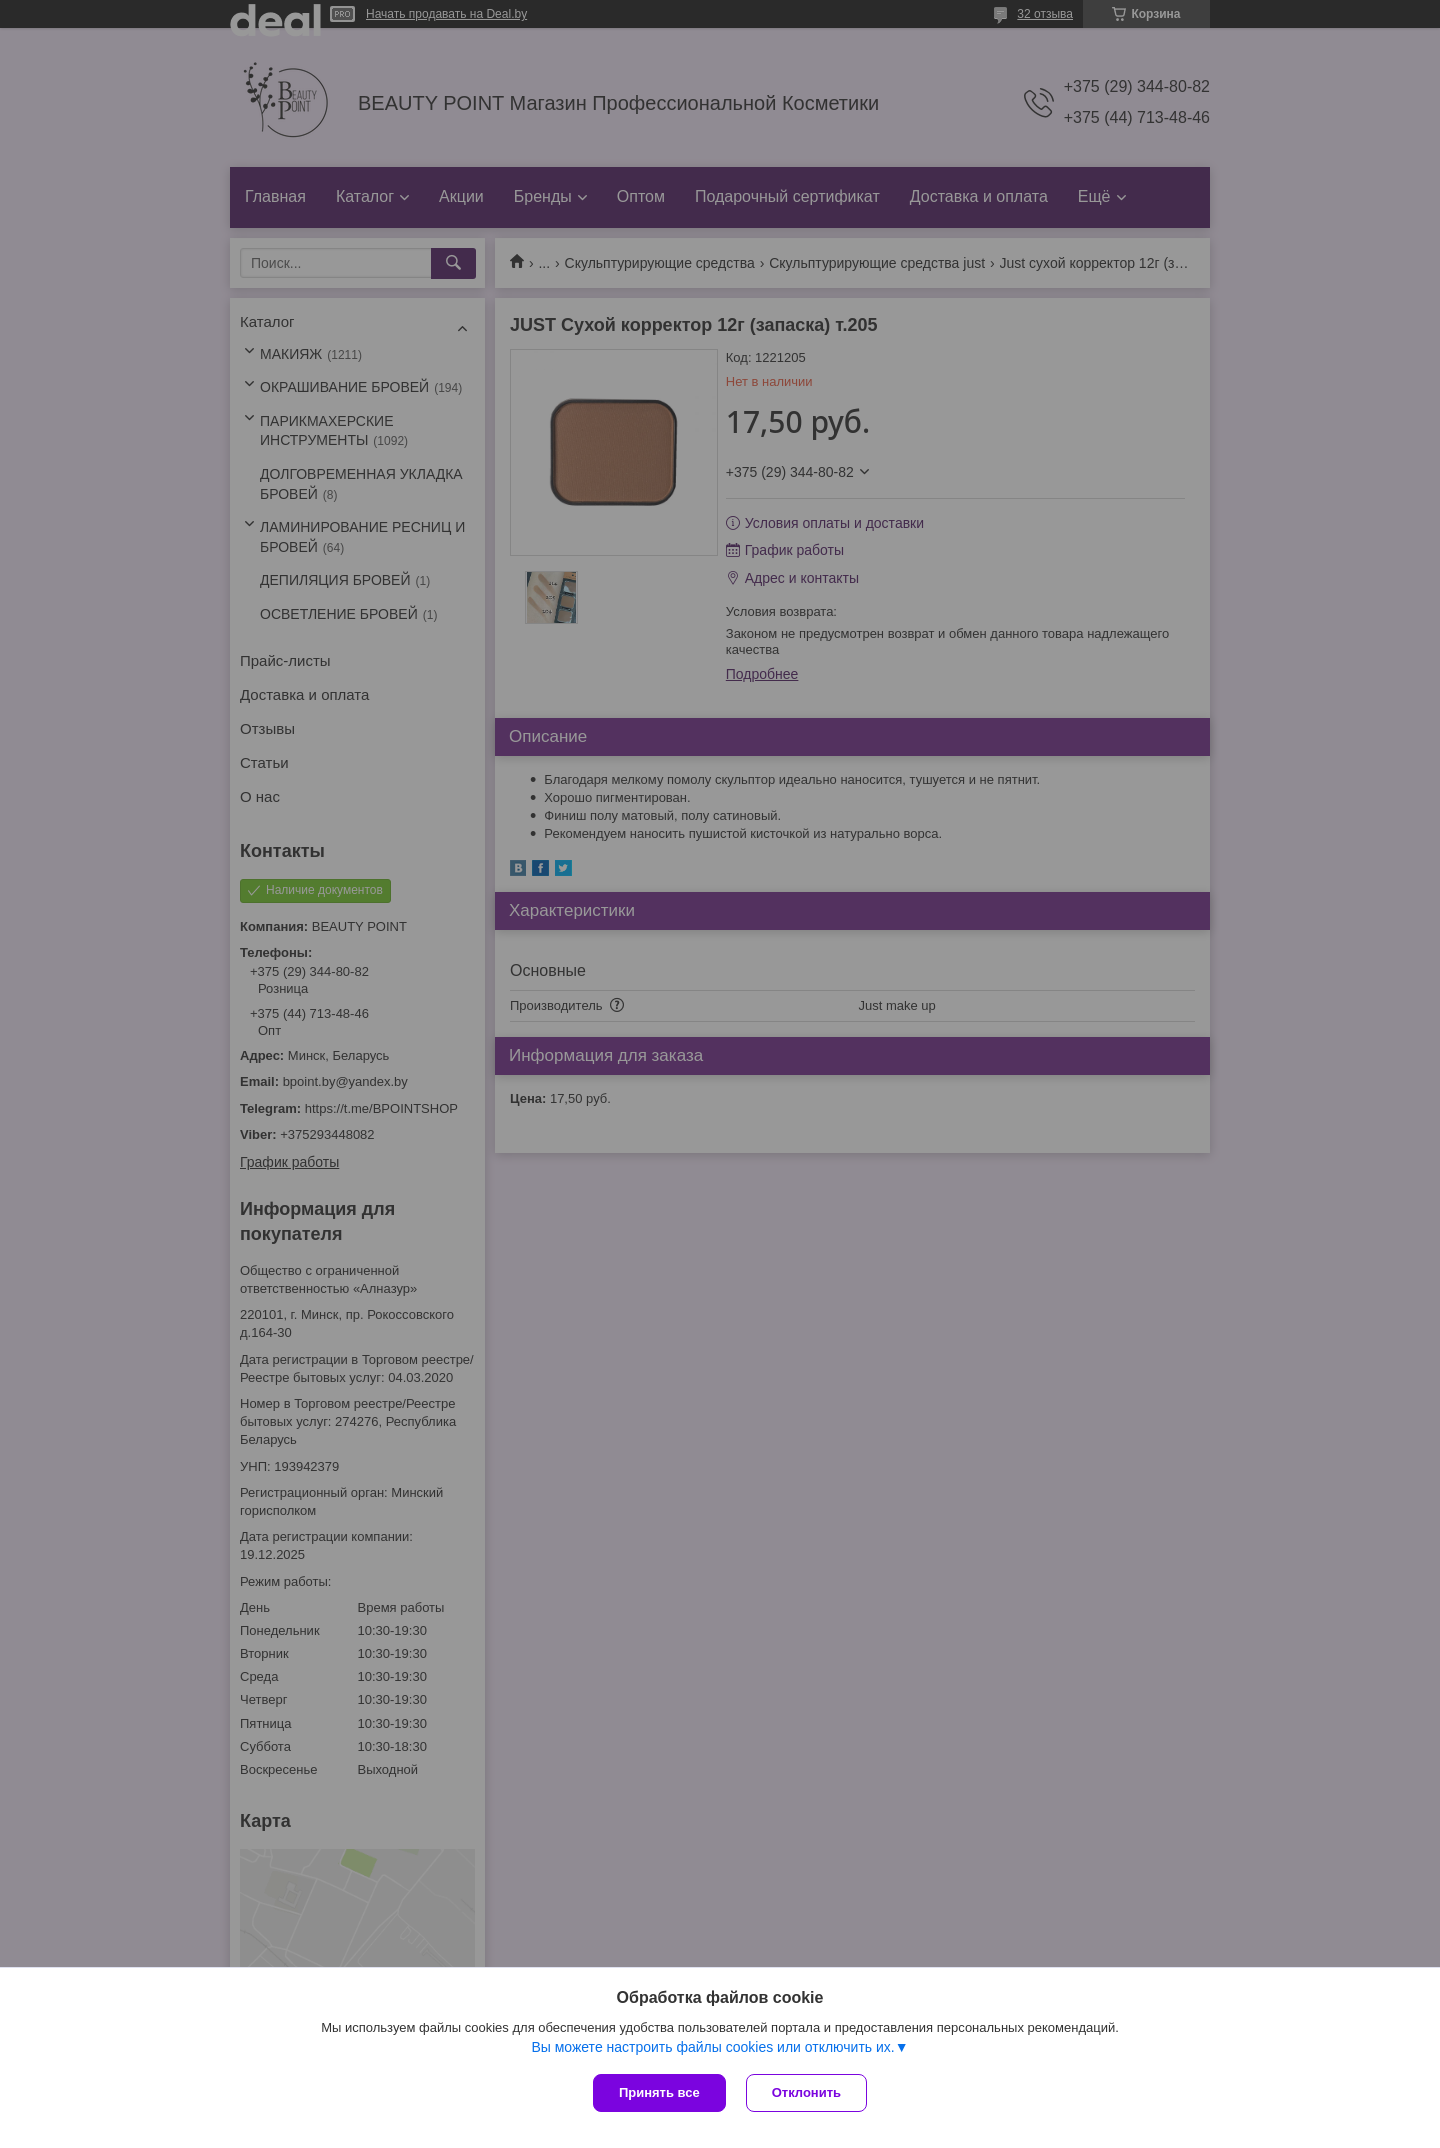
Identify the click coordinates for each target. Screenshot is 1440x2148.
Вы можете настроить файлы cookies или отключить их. (712, 2047)
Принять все (659, 2092)
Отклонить (806, 2092)
